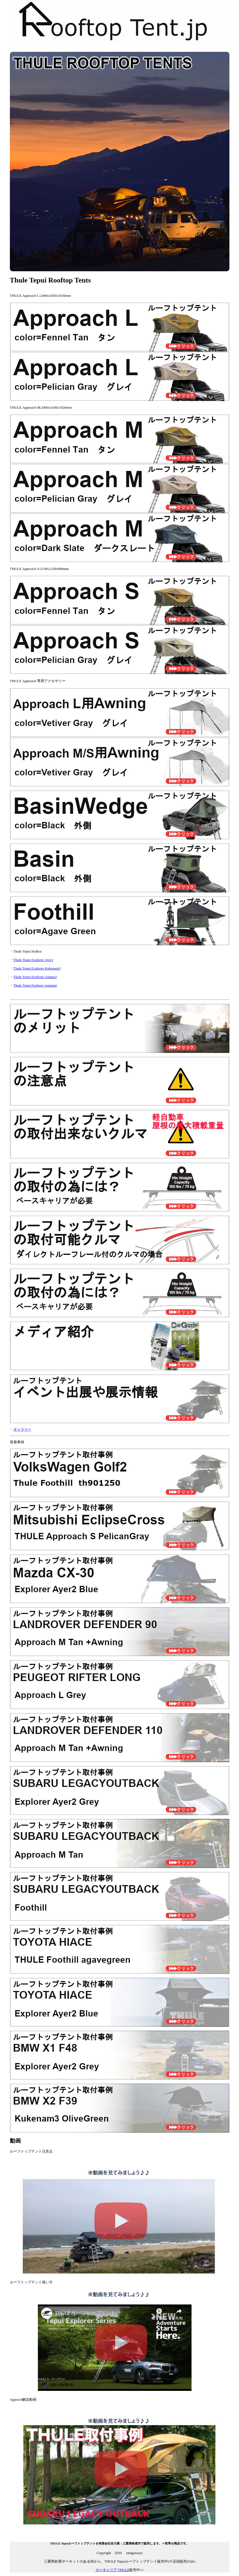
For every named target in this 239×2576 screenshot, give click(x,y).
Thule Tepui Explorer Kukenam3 (37, 968)
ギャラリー (22, 1429)
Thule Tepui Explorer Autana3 (35, 977)
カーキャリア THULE (112, 2570)
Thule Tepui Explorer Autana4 (35, 985)
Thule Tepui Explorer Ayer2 (33, 960)
